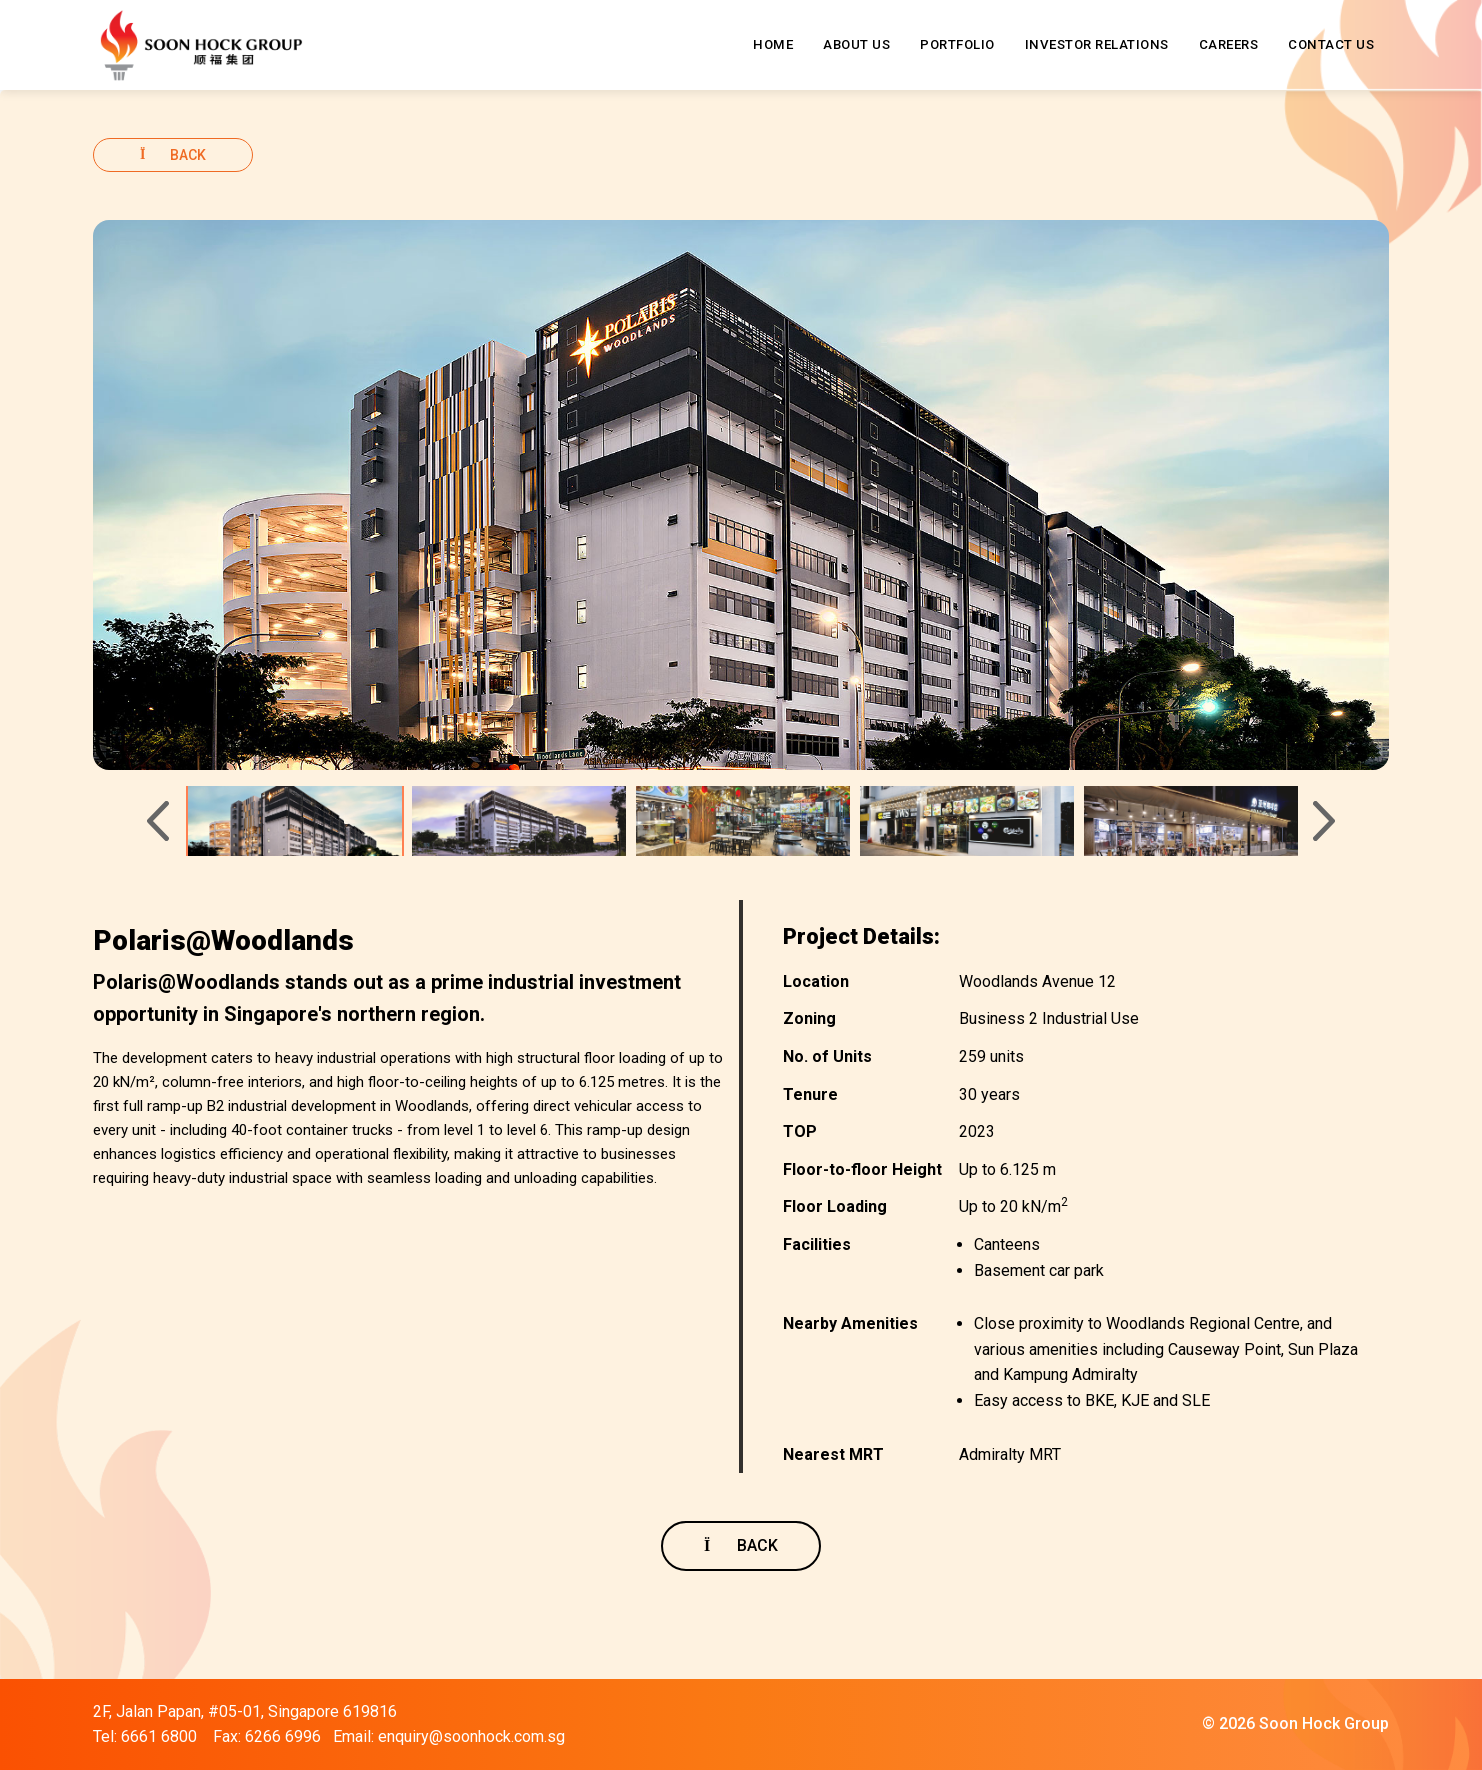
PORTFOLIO (957, 44)
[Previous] (158, 821)
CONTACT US (1331, 44)
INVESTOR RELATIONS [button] (1097, 44)
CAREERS (1229, 44)
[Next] (1324, 821)
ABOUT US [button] (856, 44)
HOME (773, 44)
